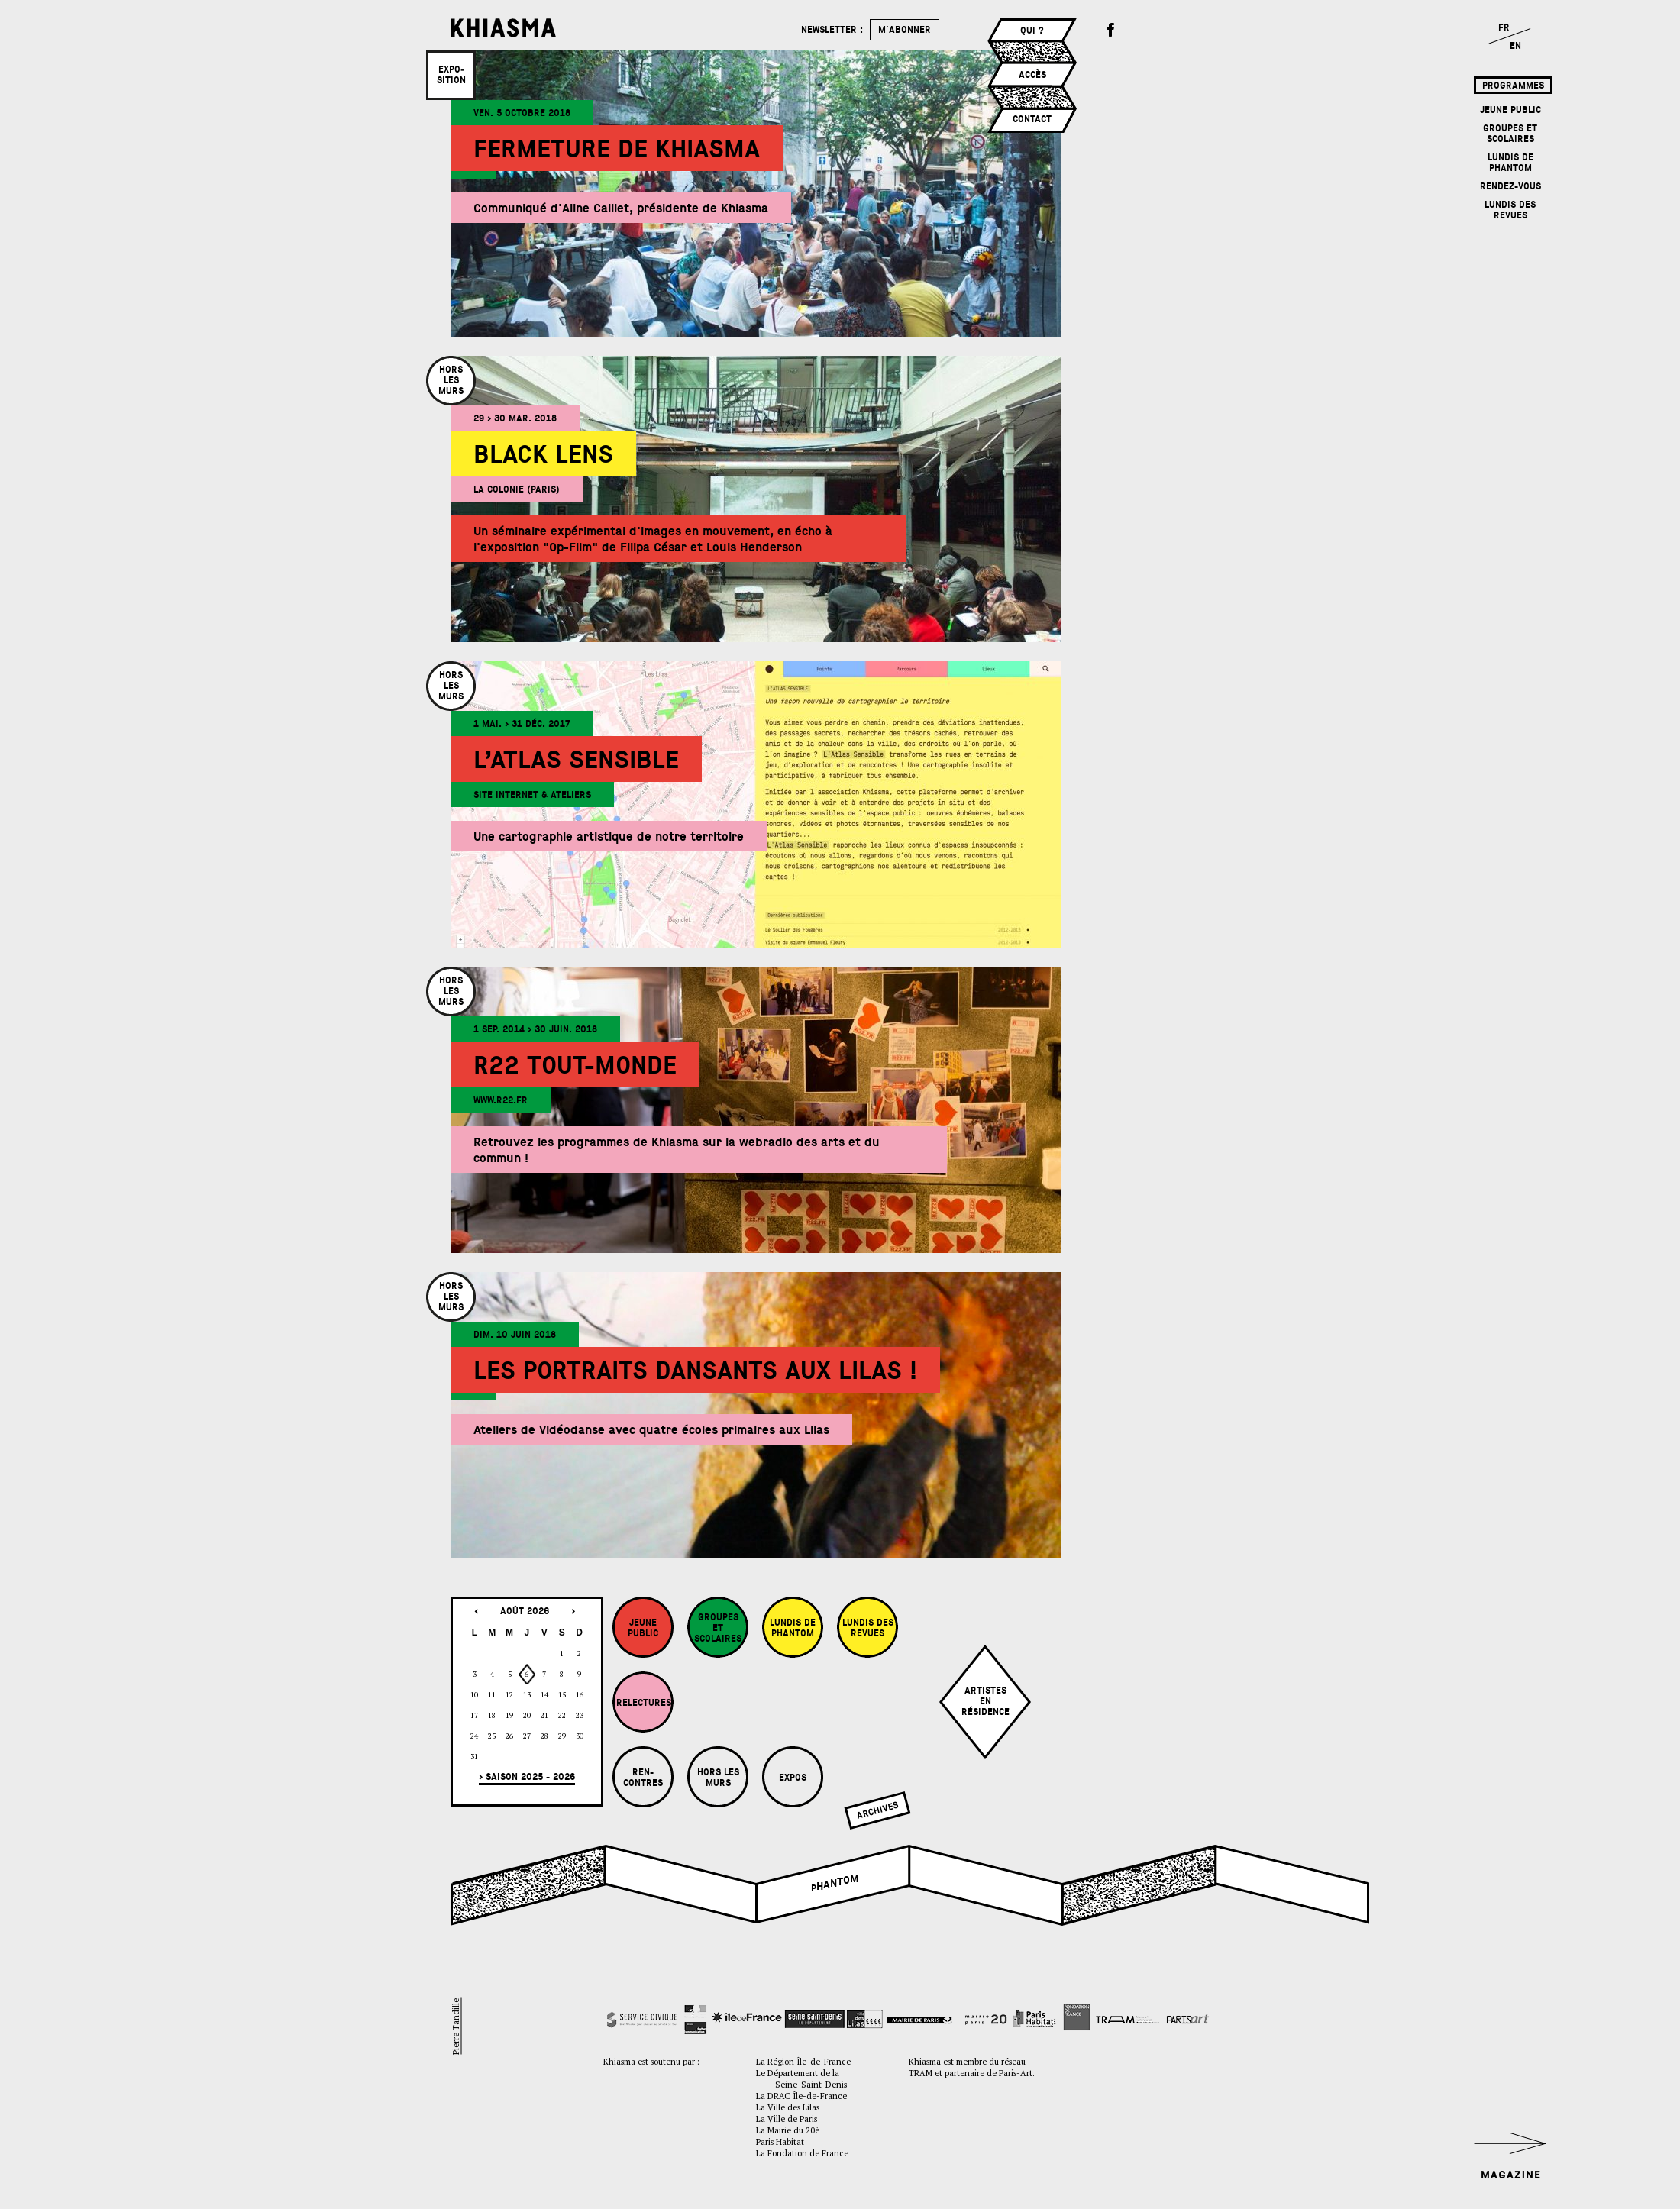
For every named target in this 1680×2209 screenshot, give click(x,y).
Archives (877, 1810)
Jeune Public (1510, 110)
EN (1515, 45)
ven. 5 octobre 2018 (521, 113)
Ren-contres (643, 1777)
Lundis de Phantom (1510, 162)
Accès (1032, 75)
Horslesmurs (451, 380)
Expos (792, 1777)
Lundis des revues (1510, 210)
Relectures (643, 1703)
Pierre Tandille (456, 2026)
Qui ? (1032, 30)
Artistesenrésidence (985, 1701)
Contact (1032, 119)
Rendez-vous (1510, 186)
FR (1504, 27)
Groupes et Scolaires (1510, 133)
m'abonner (904, 30)
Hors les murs (718, 1777)
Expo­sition (451, 74)
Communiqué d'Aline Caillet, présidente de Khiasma (620, 208)
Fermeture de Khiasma (616, 149)
